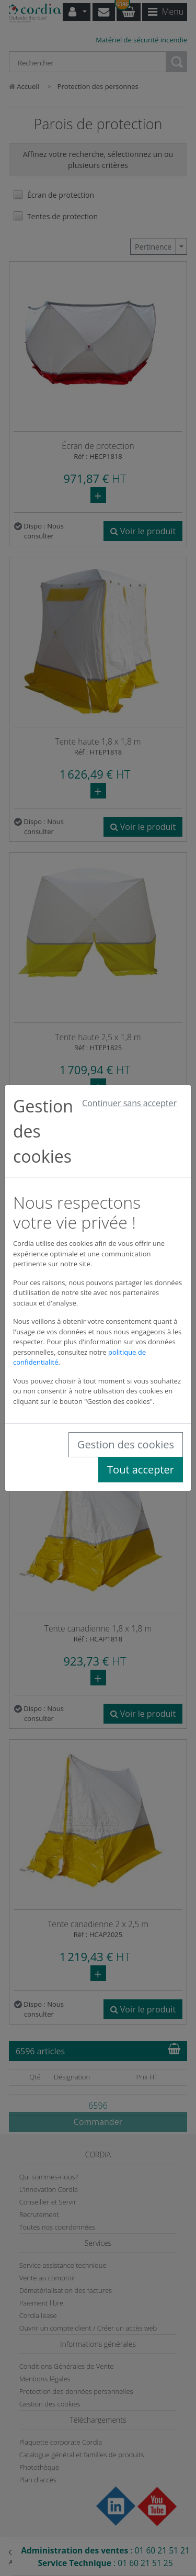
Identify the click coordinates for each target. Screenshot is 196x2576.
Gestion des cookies (125, 1444)
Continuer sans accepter (129, 1103)
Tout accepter (140, 1470)
